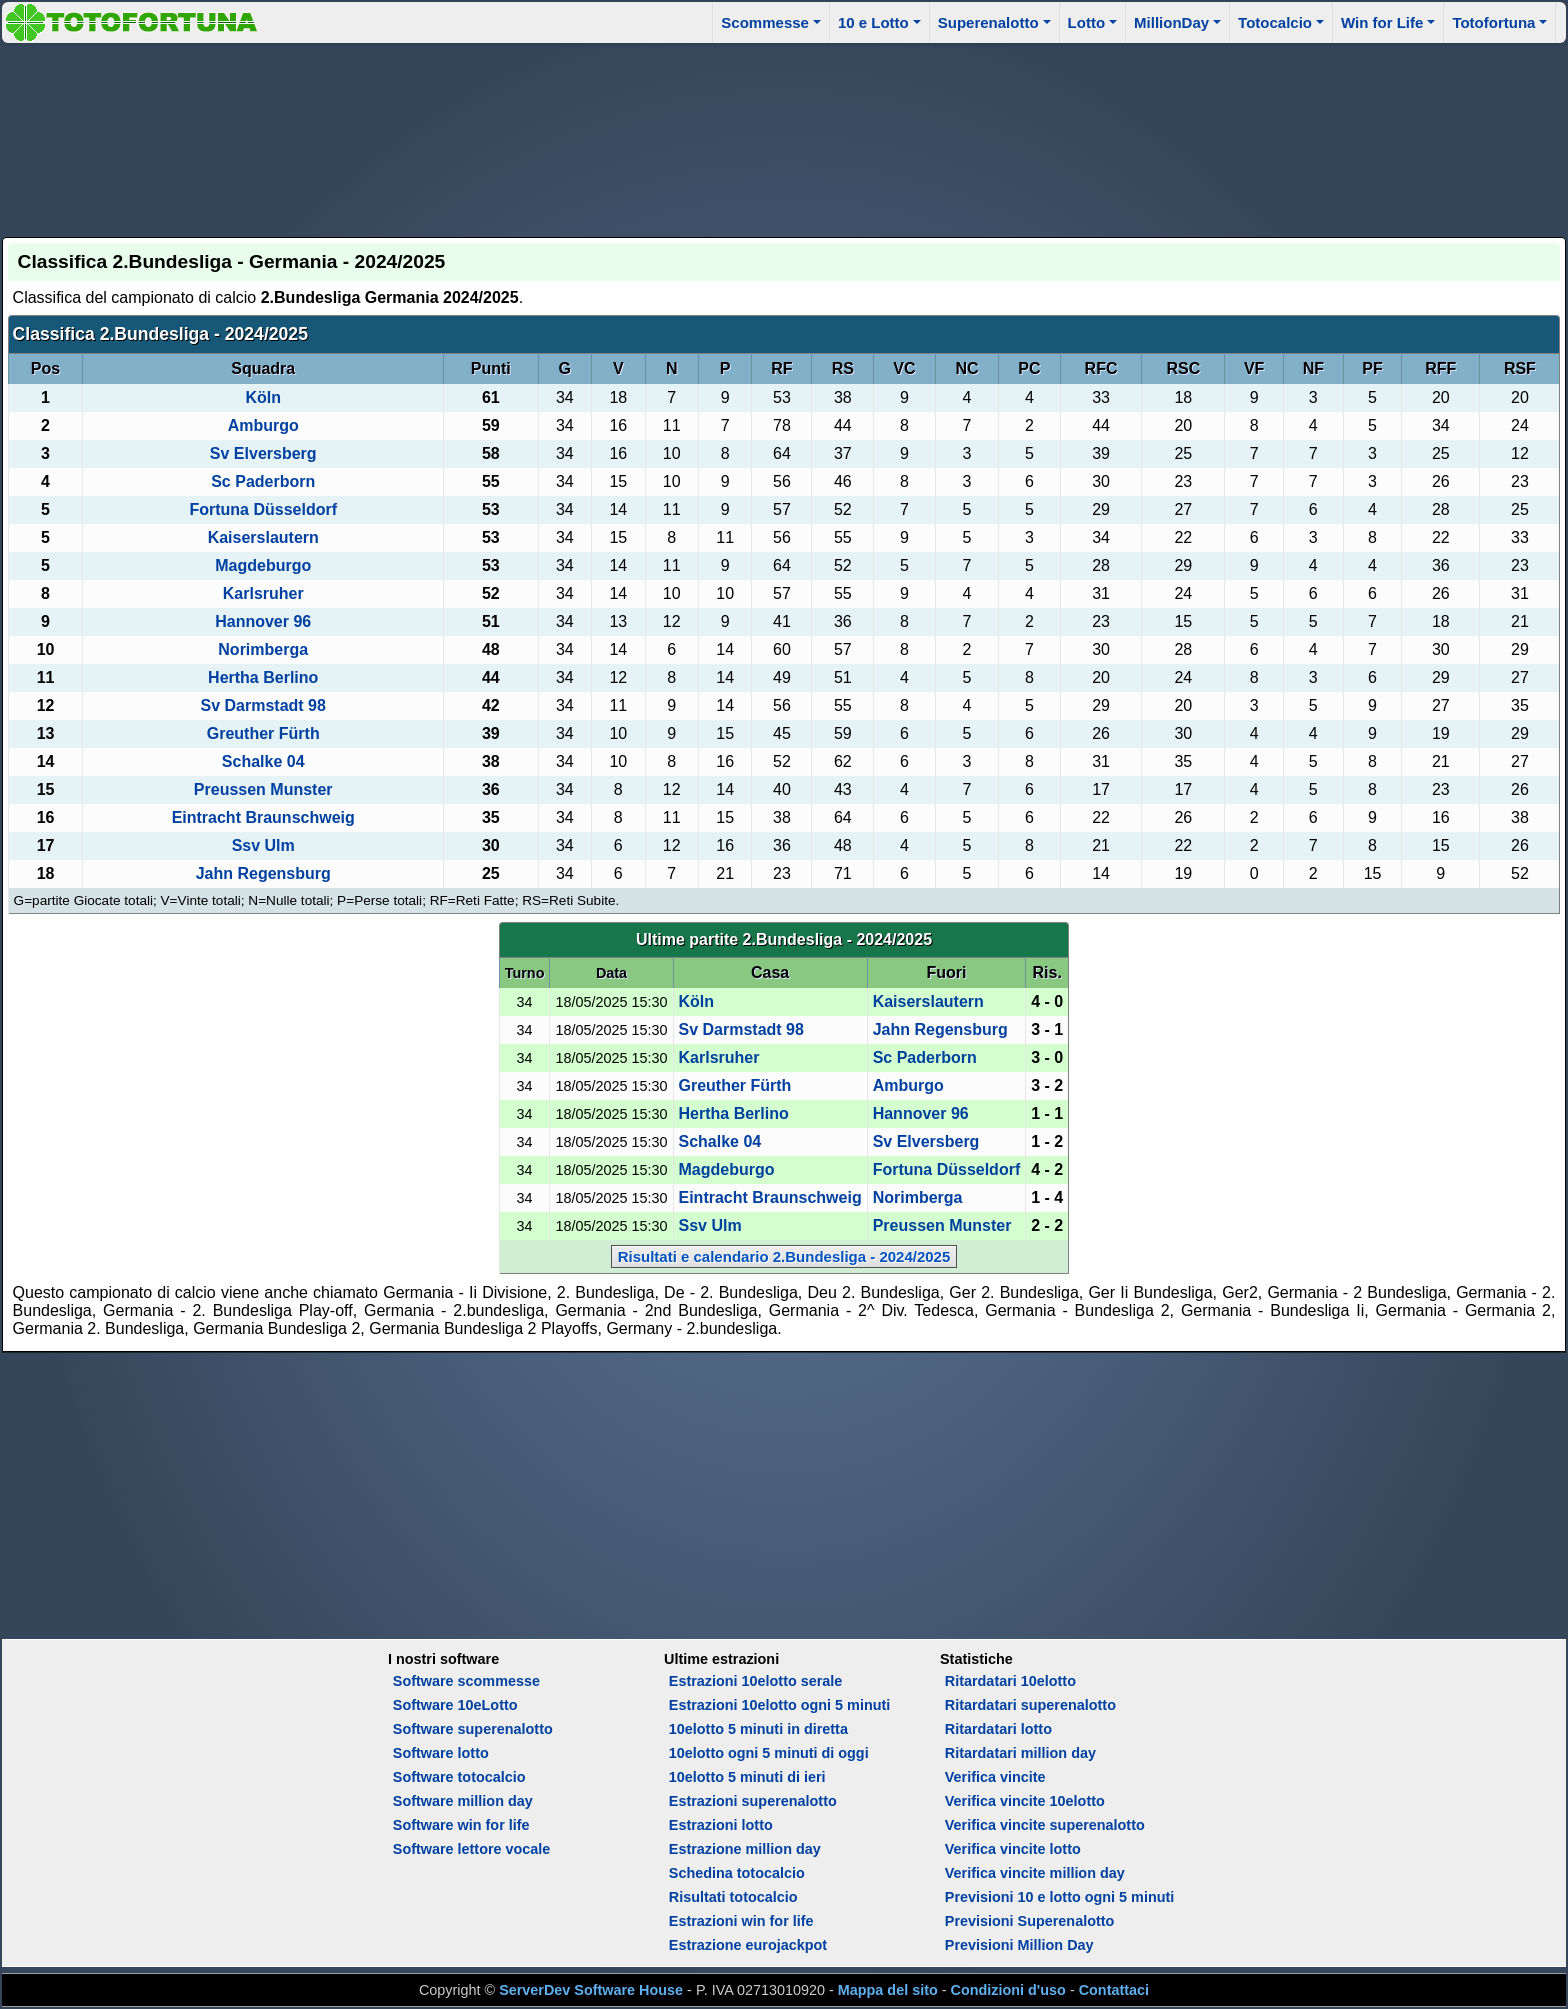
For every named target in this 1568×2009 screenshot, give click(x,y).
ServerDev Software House (591, 1990)
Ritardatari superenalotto (1030, 1705)
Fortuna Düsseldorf (263, 509)
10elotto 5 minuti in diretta (758, 1729)
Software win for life (461, 1825)
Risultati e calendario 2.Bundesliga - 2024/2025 (784, 1256)
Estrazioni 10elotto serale (756, 1681)
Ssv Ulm (263, 845)
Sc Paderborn (263, 481)
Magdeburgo (263, 565)
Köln (263, 397)
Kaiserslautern (263, 537)
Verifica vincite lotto (1013, 1849)
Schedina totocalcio (737, 1873)
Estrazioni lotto (721, 1825)
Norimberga (263, 649)
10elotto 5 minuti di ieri (747, 1777)
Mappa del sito (888, 1990)
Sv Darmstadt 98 (263, 705)
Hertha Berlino (263, 677)
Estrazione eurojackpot (748, 1945)
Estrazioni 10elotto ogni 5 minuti (779, 1705)
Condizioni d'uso (1008, 1990)
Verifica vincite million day (1035, 1873)
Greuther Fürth (263, 733)
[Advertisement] (784, 137)
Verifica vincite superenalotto (1045, 1825)
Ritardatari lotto (998, 1729)
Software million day (463, 1801)
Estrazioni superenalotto (753, 1801)
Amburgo (263, 425)
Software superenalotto (473, 1729)
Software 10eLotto (455, 1705)
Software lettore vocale (472, 1849)
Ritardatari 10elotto (1010, 1681)
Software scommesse (466, 1681)
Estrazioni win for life (741, 1921)
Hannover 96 (263, 621)
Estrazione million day (745, 1849)
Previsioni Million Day (1019, 1945)
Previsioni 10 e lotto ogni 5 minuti (1059, 1897)
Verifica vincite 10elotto (1025, 1801)
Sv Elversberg (263, 453)
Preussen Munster (263, 789)
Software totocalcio (459, 1777)
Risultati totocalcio (733, 1897)
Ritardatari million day (1020, 1753)
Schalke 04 (263, 761)
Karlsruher (263, 593)
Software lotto (441, 1753)
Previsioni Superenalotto (1030, 1921)
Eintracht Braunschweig (263, 817)
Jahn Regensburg (263, 873)
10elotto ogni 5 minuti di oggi (769, 1753)
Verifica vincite (995, 1777)
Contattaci (1114, 1990)
